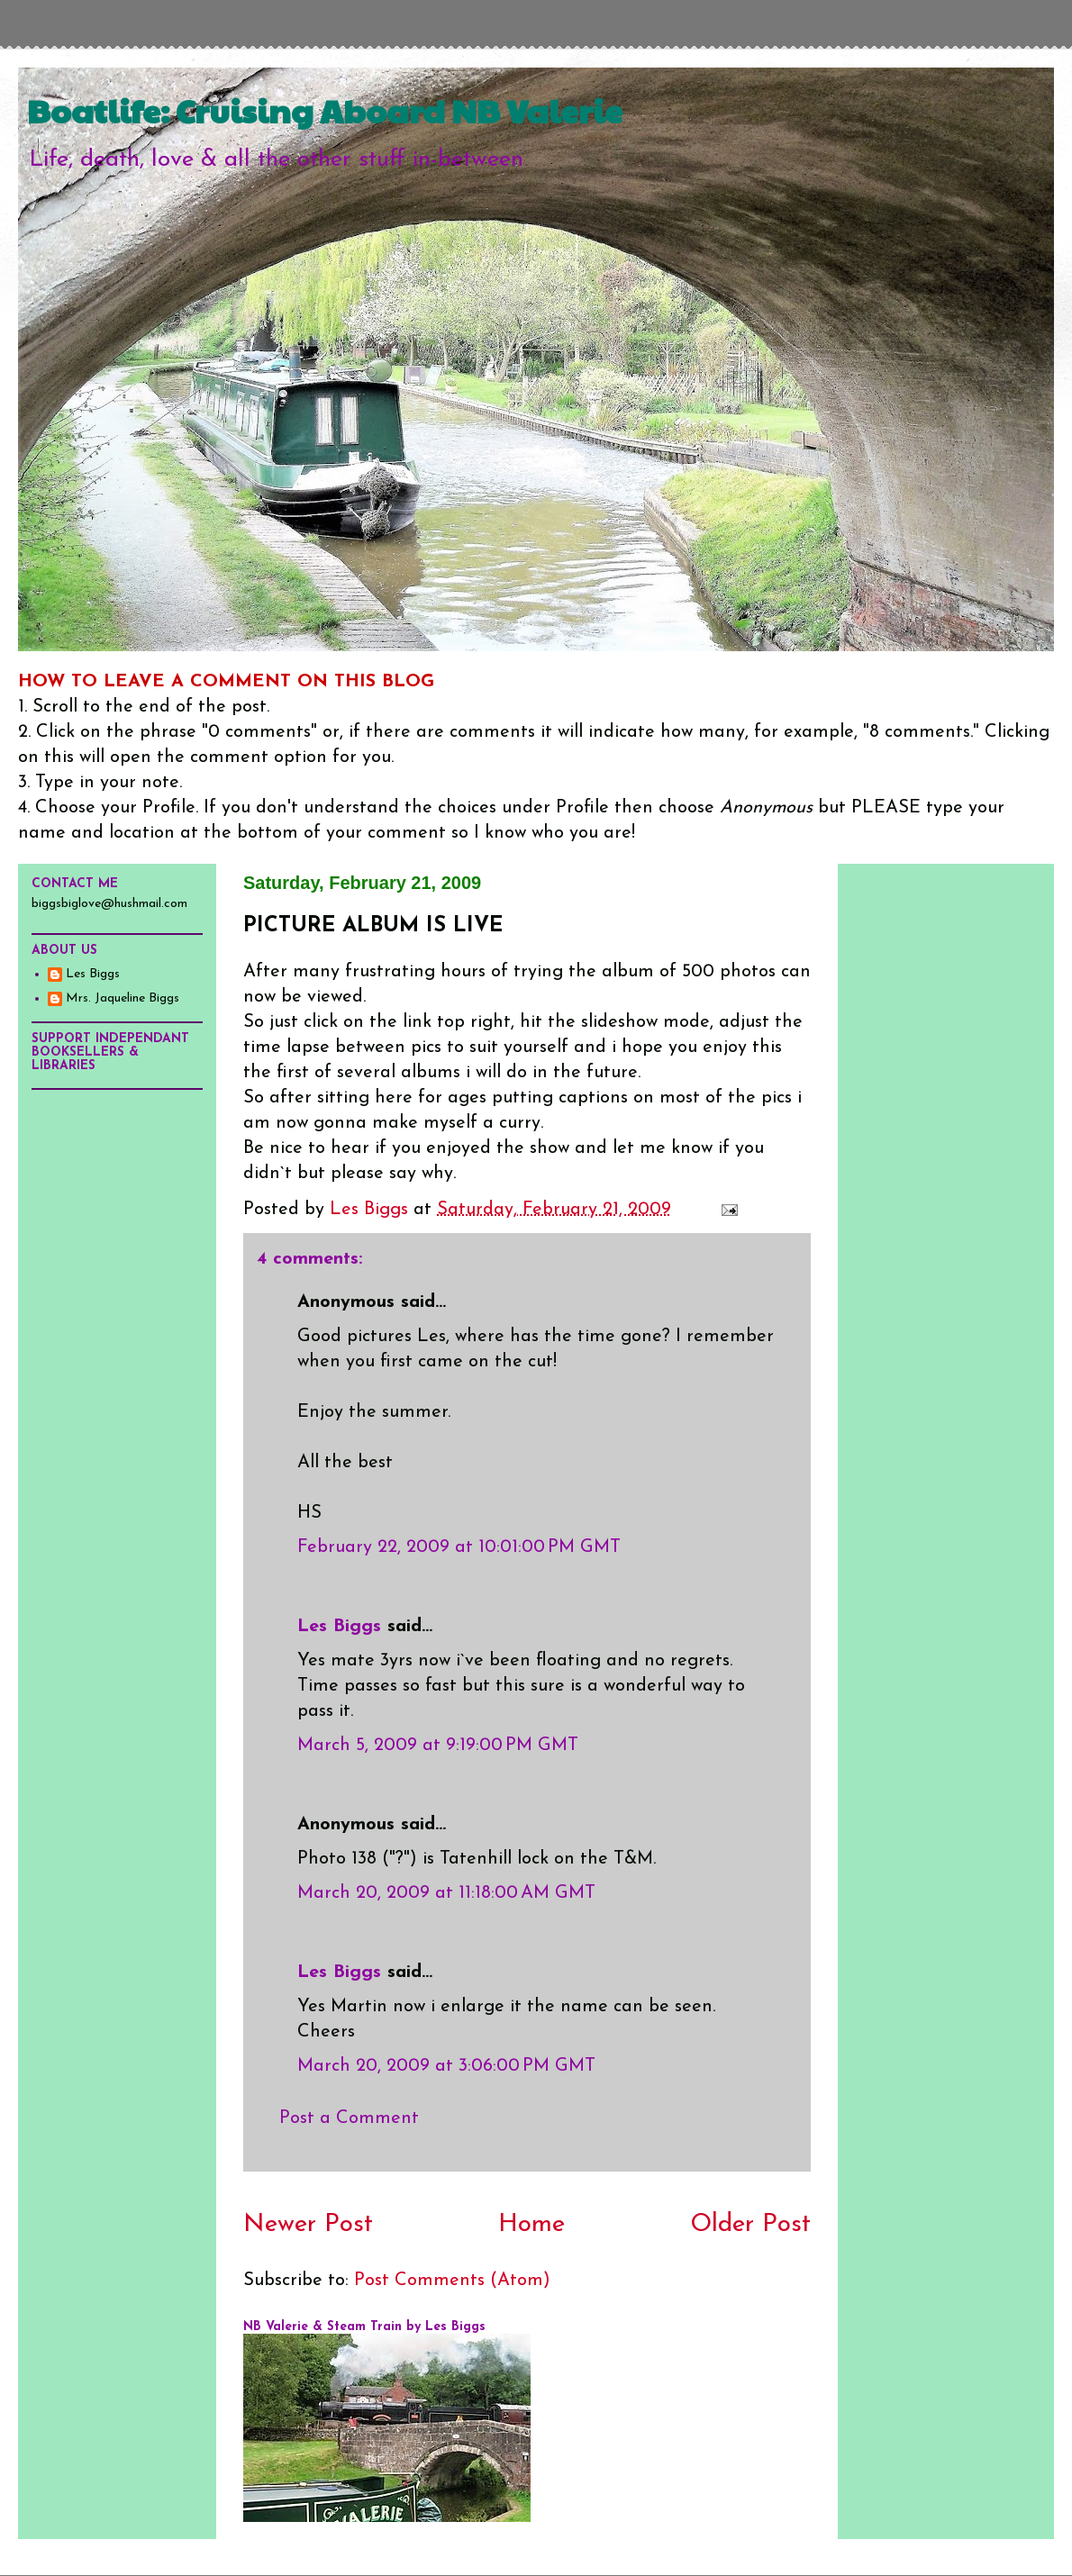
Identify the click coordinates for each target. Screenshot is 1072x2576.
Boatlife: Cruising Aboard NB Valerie (324, 109)
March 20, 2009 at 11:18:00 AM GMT (446, 1893)
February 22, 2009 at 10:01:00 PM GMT (459, 1547)
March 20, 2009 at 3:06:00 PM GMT (446, 2066)
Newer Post (308, 2224)
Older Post (750, 2224)
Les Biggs (339, 1627)
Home (531, 2224)
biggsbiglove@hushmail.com (109, 904)
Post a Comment (349, 2118)
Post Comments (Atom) (452, 2281)
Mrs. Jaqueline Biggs (122, 998)
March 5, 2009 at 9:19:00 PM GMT (437, 1746)
